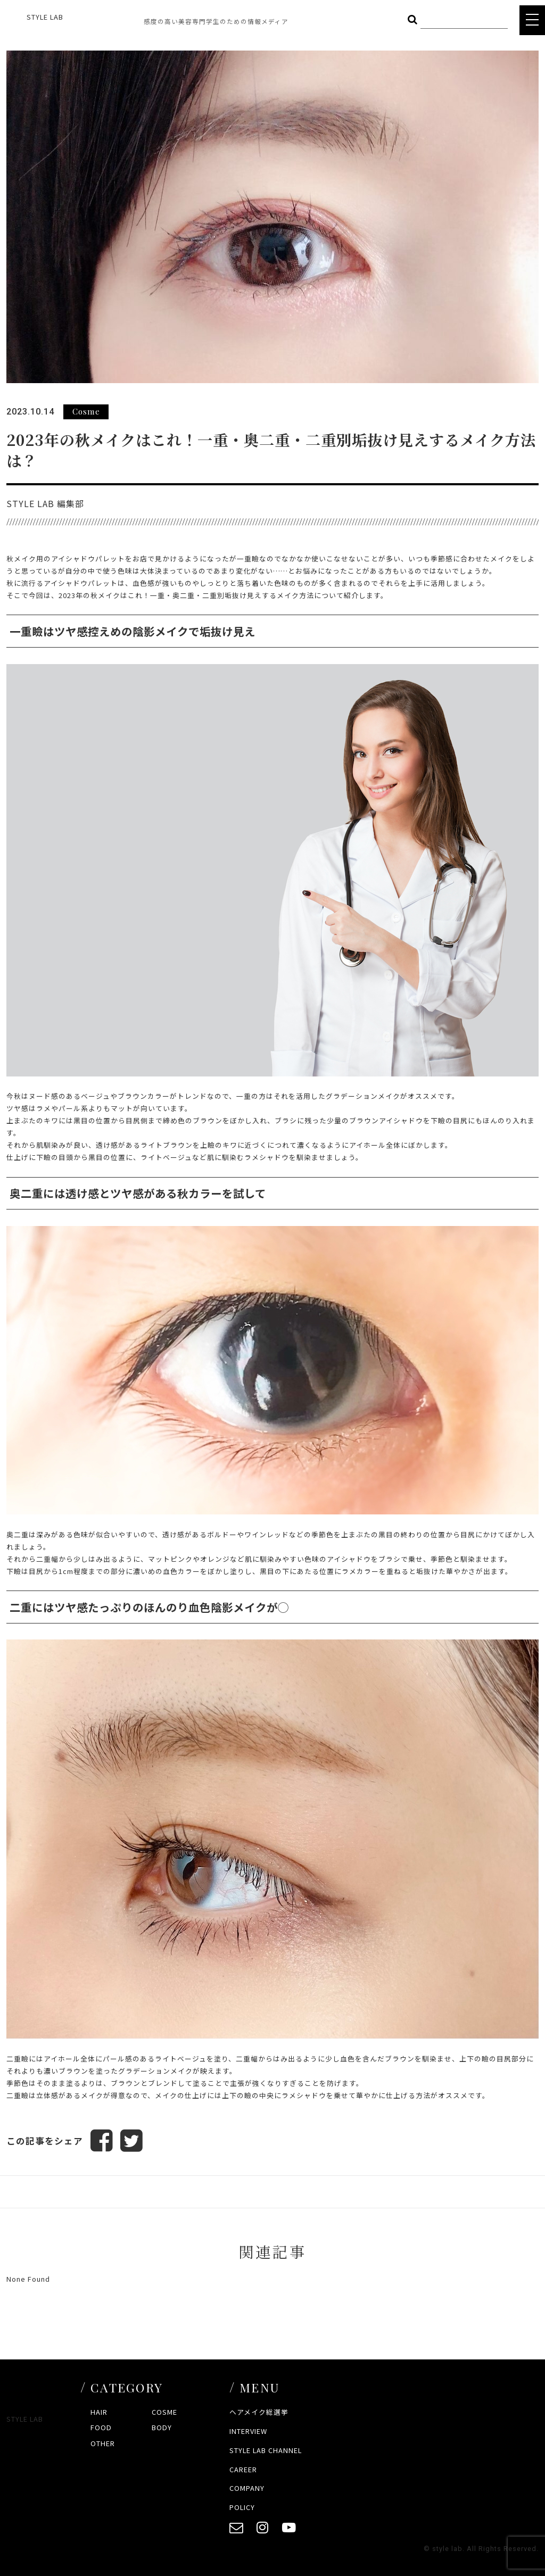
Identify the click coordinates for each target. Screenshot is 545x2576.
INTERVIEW (248, 2431)
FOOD (101, 2427)
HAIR (99, 2412)
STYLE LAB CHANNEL (265, 2450)
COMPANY (247, 2488)
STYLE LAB (45, 17)
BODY (162, 2427)
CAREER (243, 2469)
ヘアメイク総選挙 (258, 2412)
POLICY (242, 2507)
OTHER (102, 2443)
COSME (164, 2412)
